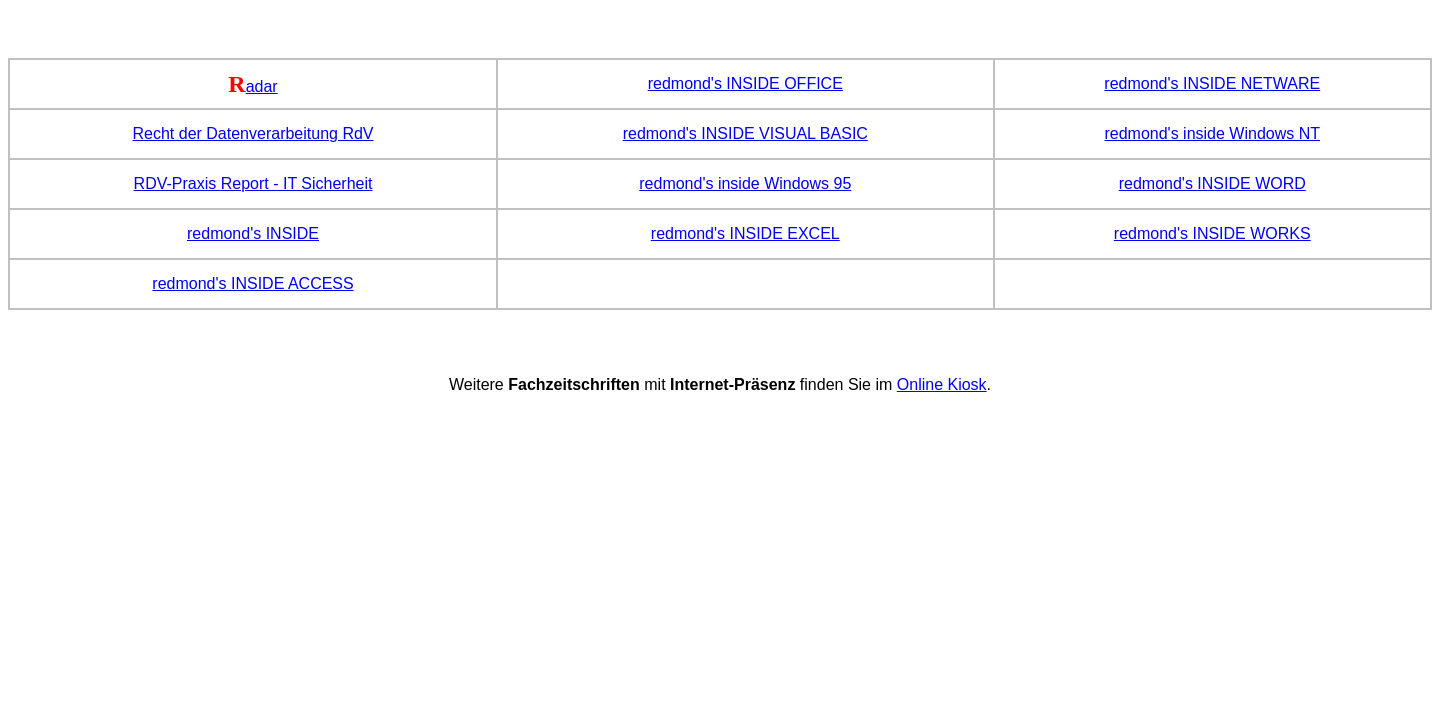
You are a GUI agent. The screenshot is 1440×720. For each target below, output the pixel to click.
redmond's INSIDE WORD (1212, 183)
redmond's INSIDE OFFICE (745, 83)
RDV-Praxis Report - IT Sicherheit (253, 183)
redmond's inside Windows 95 (745, 183)
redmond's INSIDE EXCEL (745, 233)
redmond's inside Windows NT (1212, 133)
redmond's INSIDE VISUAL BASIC (745, 133)
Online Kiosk (942, 384)
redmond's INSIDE (253, 233)
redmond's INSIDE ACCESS (252, 283)
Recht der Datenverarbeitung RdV (253, 133)
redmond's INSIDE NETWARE (1212, 83)
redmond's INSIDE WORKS (1212, 233)
